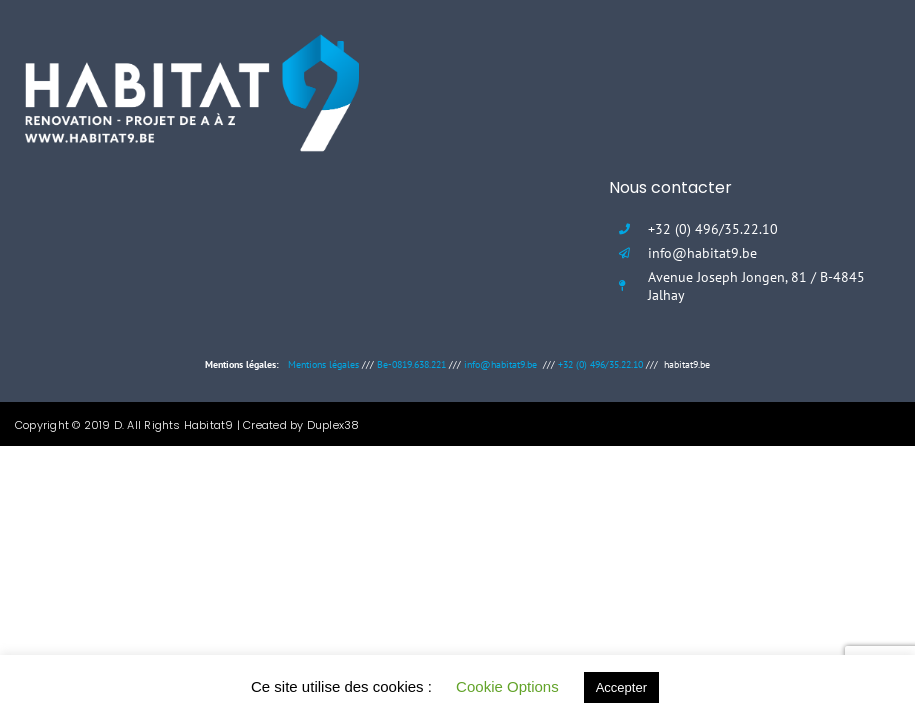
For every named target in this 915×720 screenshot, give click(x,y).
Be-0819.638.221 (411, 364)
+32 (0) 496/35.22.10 (600, 364)
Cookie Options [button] (507, 686)
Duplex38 (333, 425)
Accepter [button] (621, 687)
